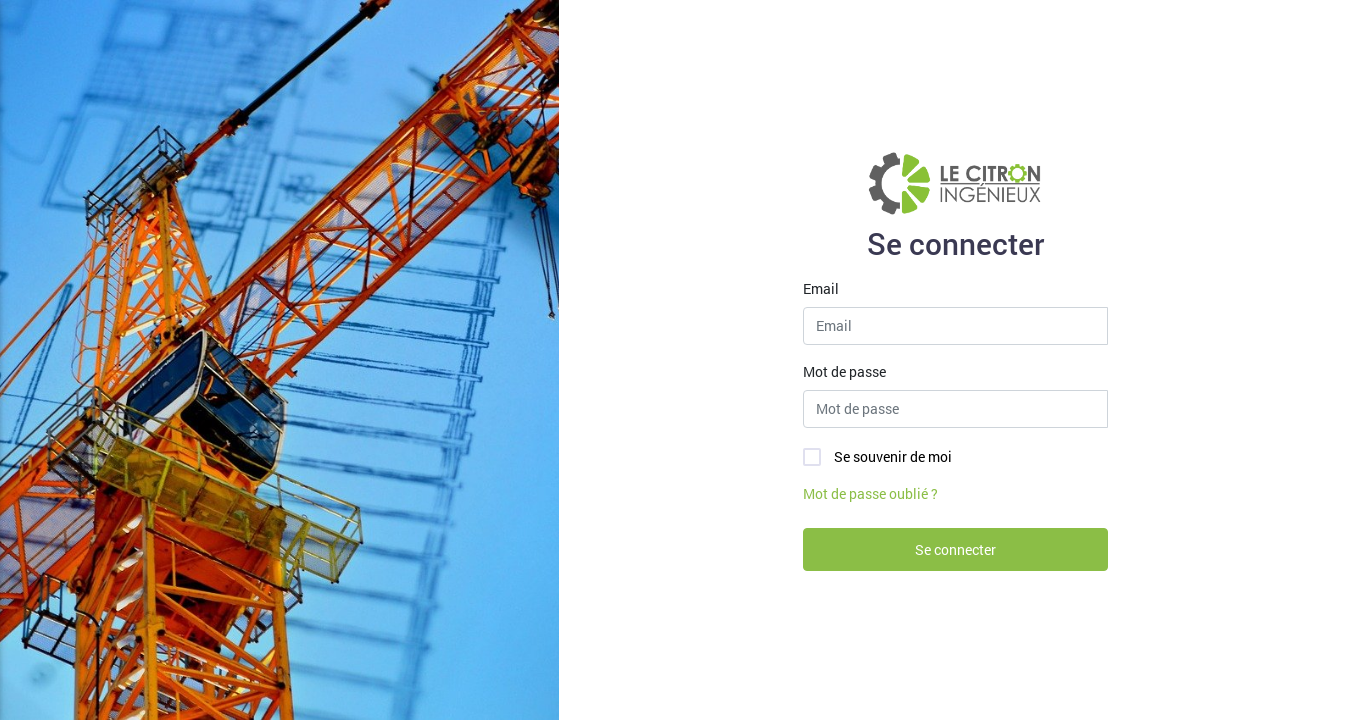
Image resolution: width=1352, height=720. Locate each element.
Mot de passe (844, 371)
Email (821, 288)
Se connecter (955, 549)
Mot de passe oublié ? (870, 493)
